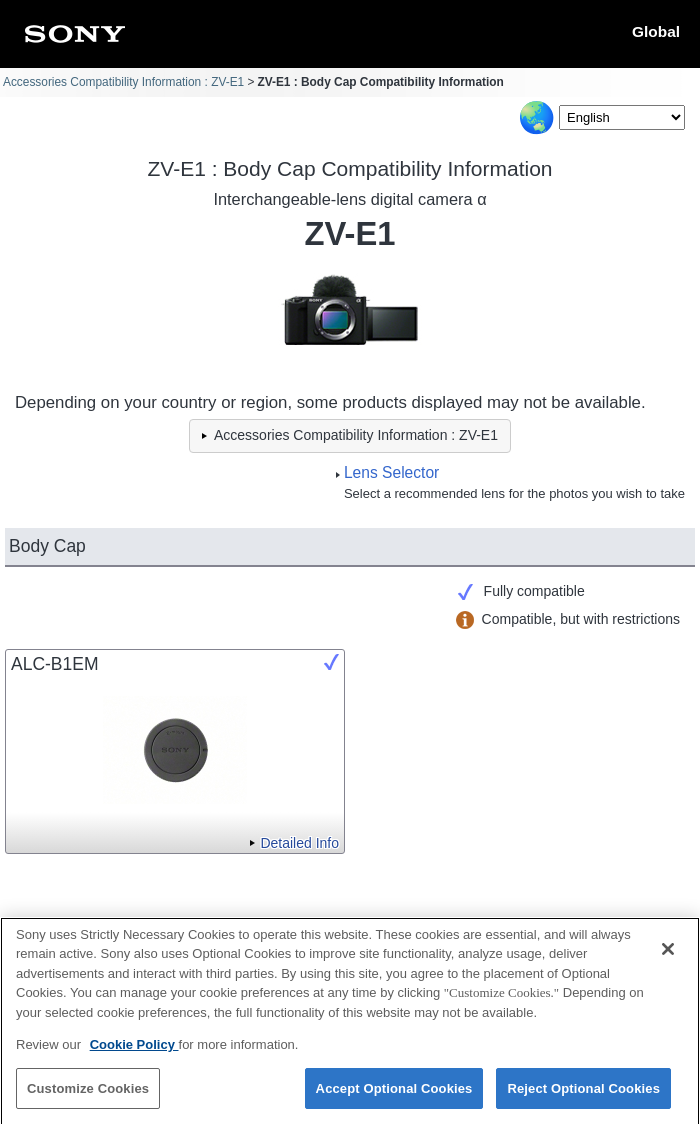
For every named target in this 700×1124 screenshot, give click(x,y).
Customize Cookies (88, 1096)
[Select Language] (622, 117)
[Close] (668, 957)
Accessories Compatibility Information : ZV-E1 (123, 82)
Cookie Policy (134, 1052)
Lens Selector (391, 472)
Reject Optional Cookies (583, 1096)
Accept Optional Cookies (394, 1096)
